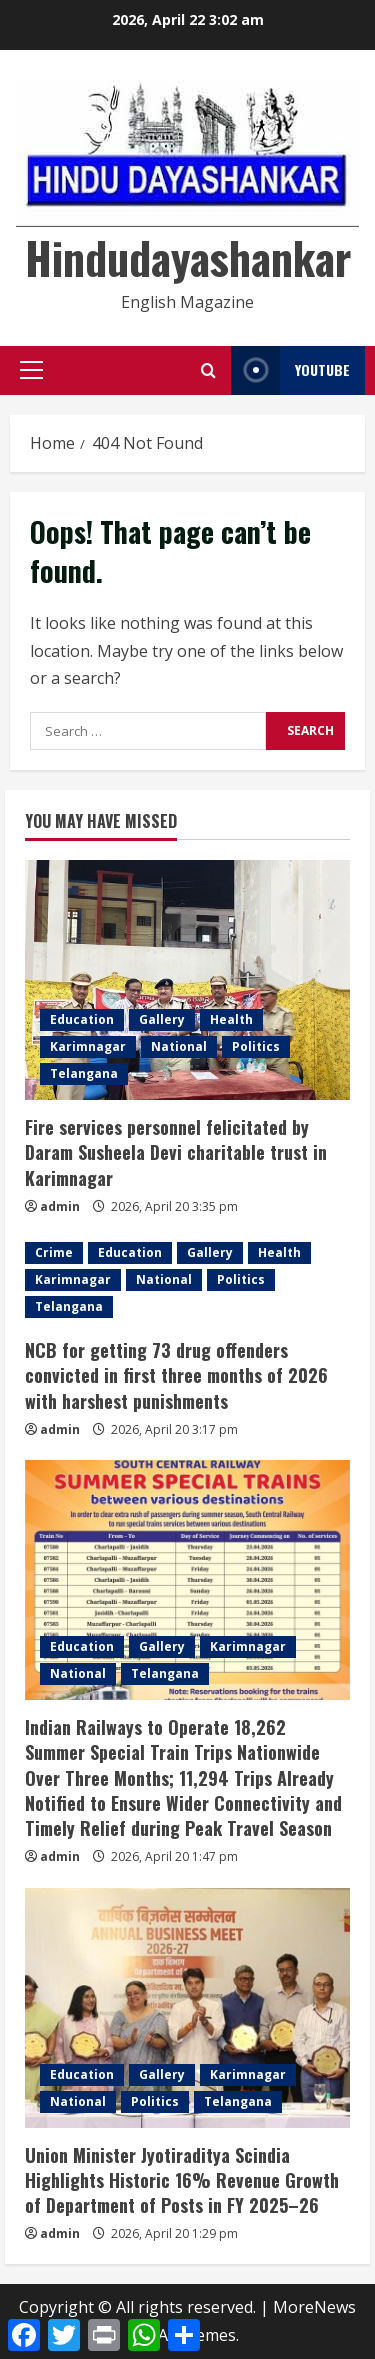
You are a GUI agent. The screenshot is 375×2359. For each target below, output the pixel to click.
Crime (54, 1252)
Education (82, 1019)
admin (60, 1206)
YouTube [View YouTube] (290, 370)
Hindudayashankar (188, 257)
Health (231, 1019)
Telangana (84, 1073)
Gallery (162, 1019)
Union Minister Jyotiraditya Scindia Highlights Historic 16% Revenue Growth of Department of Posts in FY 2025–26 (182, 2180)
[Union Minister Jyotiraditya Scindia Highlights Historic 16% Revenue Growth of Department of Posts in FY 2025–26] (187, 2008)
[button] (31, 370)
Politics (256, 1046)
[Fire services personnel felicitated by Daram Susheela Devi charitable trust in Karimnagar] (187, 980)
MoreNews (314, 2307)
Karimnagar (88, 1046)
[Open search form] (208, 370)
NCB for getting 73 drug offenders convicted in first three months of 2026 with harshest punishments (176, 1375)
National (179, 1046)
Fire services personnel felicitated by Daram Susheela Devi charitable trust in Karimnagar (176, 1152)
